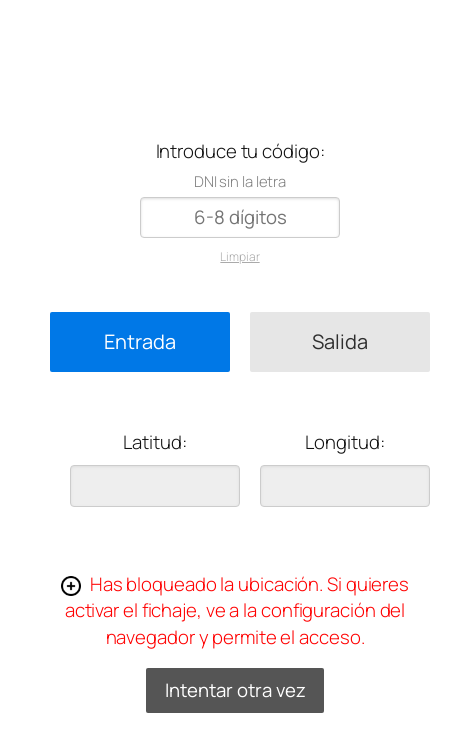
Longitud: (344, 442)
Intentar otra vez (235, 690)
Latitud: (154, 442)
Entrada (140, 341)
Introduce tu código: (240, 151)
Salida (340, 341)
